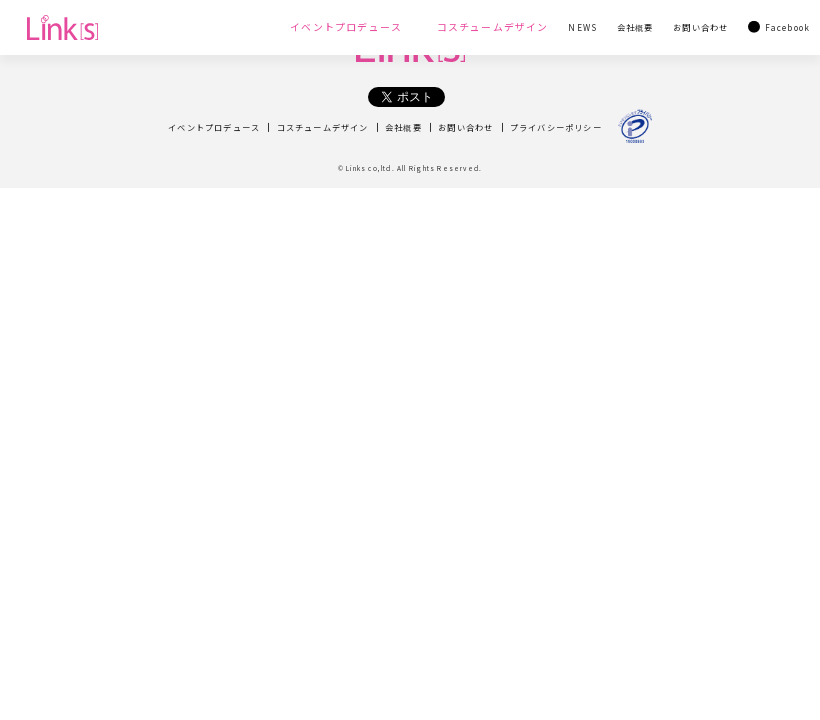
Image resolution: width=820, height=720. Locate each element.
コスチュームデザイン (323, 127)
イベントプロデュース (214, 127)
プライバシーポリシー (556, 127)
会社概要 (403, 127)
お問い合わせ (465, 127)
